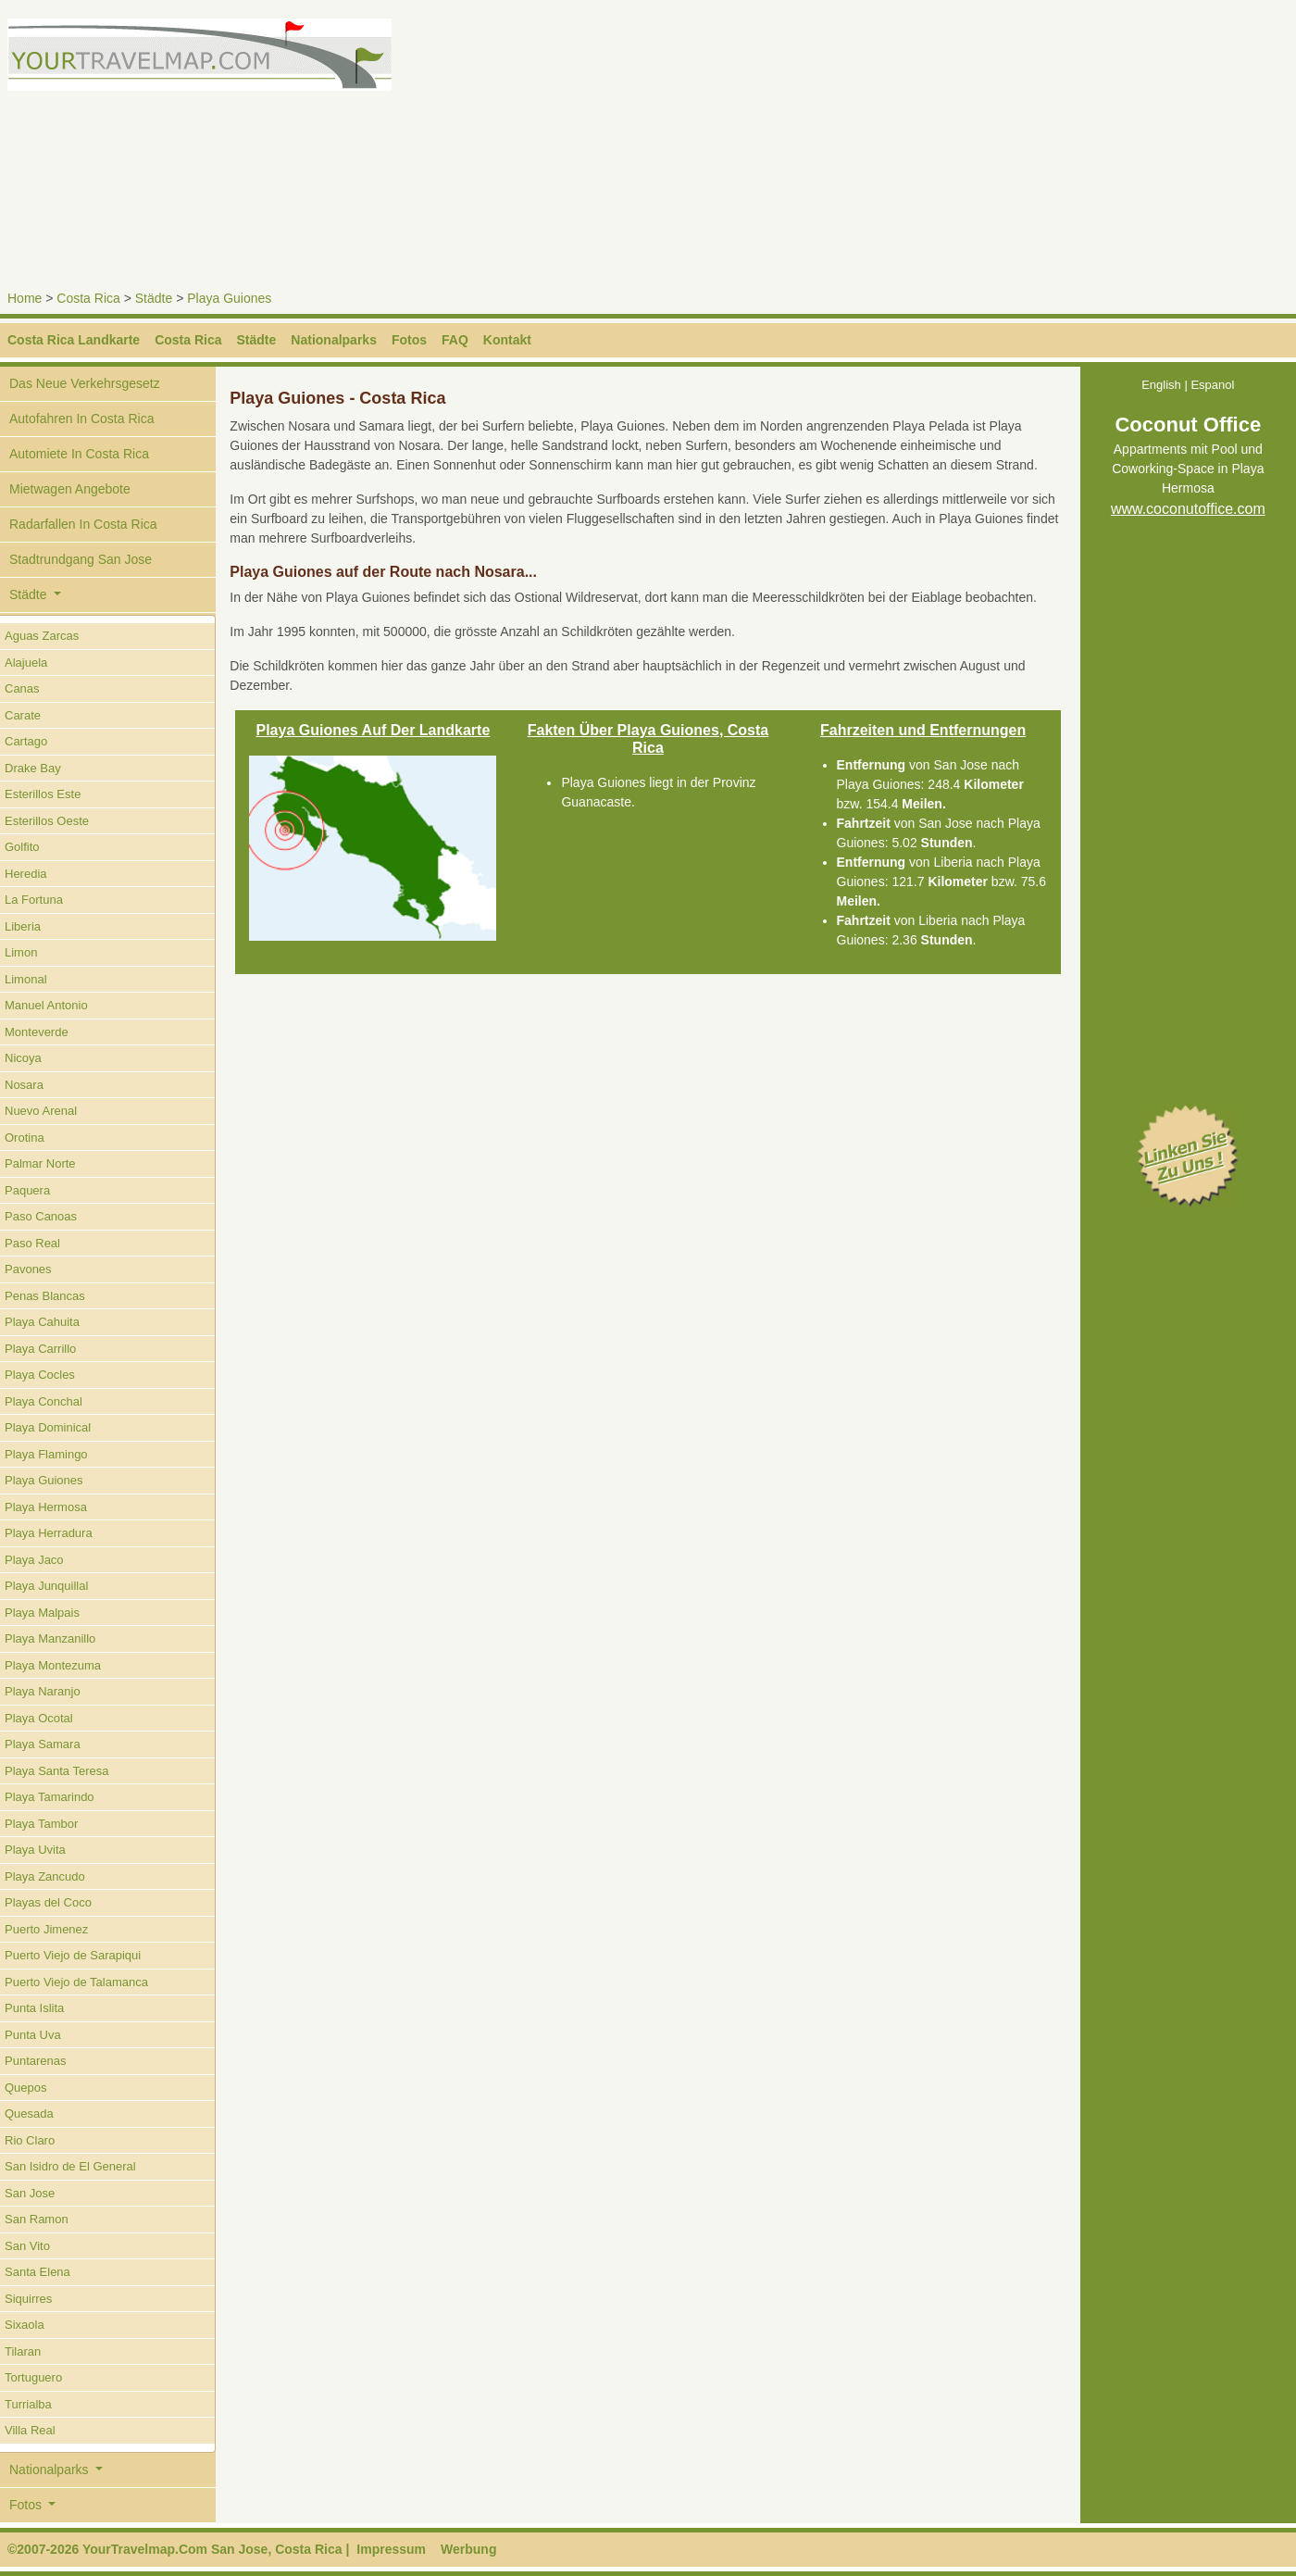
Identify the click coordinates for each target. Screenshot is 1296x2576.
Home (24, 298)
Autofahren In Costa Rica (81, 418)
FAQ (455, 339)
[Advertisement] (975, 148)
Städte (153, 298)
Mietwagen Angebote (70, 488)
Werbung (468, 2549)
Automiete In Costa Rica (79, 453)
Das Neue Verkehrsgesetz (84, 383)
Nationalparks (334, 339)
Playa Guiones (229, 298)
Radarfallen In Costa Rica (83, 524)
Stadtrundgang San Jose (80, 559)
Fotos (409, 339)
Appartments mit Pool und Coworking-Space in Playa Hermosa (1188, 469)
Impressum (391, 2549)
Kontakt (507, 339)
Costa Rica (87, 298)
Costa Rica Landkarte (73, 339)
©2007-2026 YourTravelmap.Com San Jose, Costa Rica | (178, 2549)
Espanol (1212, 385)
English (1161, 385)
